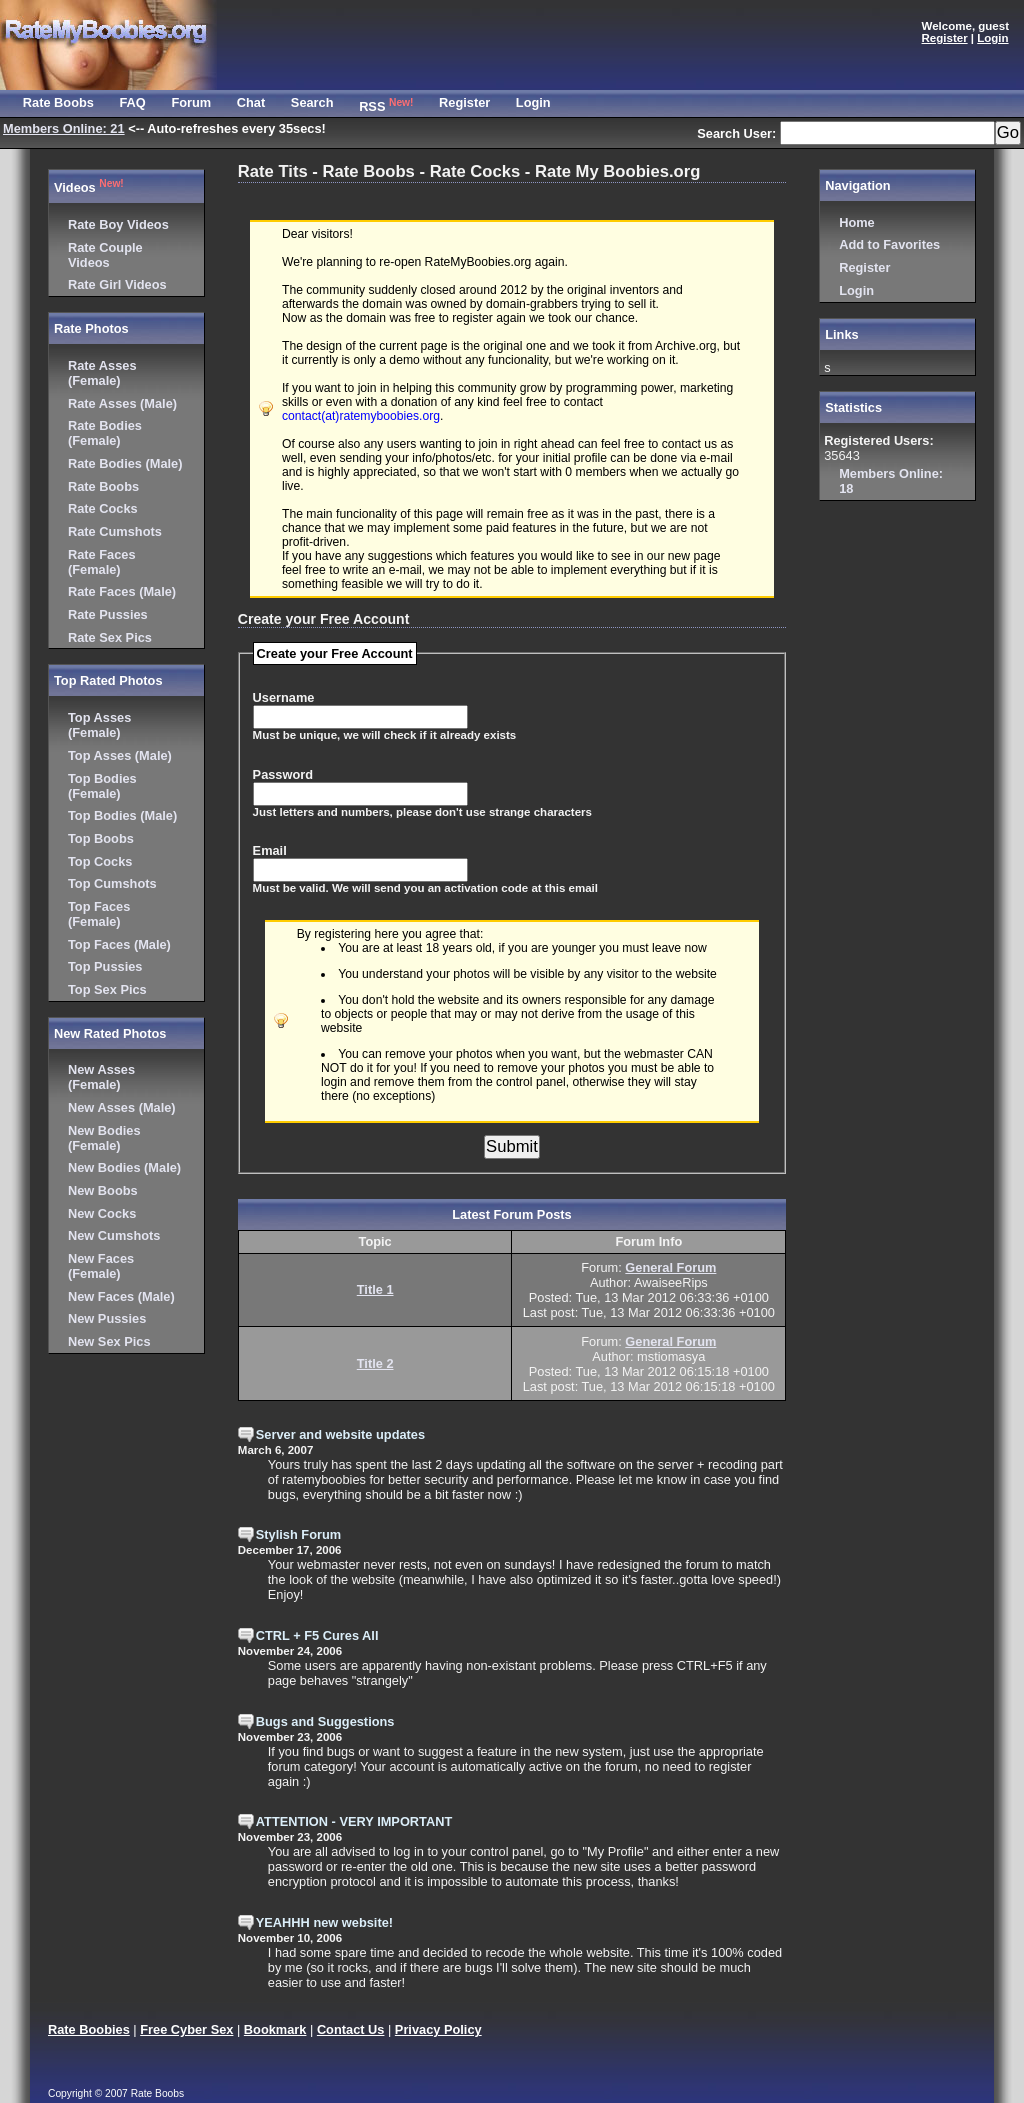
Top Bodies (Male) (122, 815)
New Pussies (107, 1318)
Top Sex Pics (107, 989)
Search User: (738, 133)
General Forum (670, 1267)
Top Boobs (101, 838)
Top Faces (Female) (99, 914)
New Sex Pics (109, 1341)
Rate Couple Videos (105, 255)
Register (864, 267)
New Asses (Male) (122, 1107)
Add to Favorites (889, 244)
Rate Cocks (103, 508)
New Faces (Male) (121, 1296)
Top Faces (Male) (119, 944)
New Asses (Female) (101, 1077)
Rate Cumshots (115, 531)
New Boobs (103, 1190)
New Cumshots (114, 1235)
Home (857, 222)
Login (856, 290)
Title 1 (375, 1289)
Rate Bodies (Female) (105, 433)
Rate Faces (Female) (102, 562)
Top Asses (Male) (120, 755)
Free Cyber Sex (186, 2029)
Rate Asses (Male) (122, 403)
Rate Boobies (89, 2029)
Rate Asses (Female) (102, 373)
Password (283, 774)
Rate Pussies (108, 614)
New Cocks (102, 1213)
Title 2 (375, 1363)
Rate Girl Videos (117, 284)
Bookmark (275, 2029)
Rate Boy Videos (118, 224)
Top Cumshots (112, 883)
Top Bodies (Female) (102, 786)
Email (270, 850)
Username (284, 697)
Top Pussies (105, 966)
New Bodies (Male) (124, 1167)
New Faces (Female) (101, 1266)
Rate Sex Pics (110, 637)
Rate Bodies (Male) (125, 463)
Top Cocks (100, 861)
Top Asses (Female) (99, 725)
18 (891, 481)
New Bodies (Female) (104, 1138)
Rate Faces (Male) (122, 591)
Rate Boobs (103, 486)
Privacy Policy (438, 2029)
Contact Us (351, 2029)
